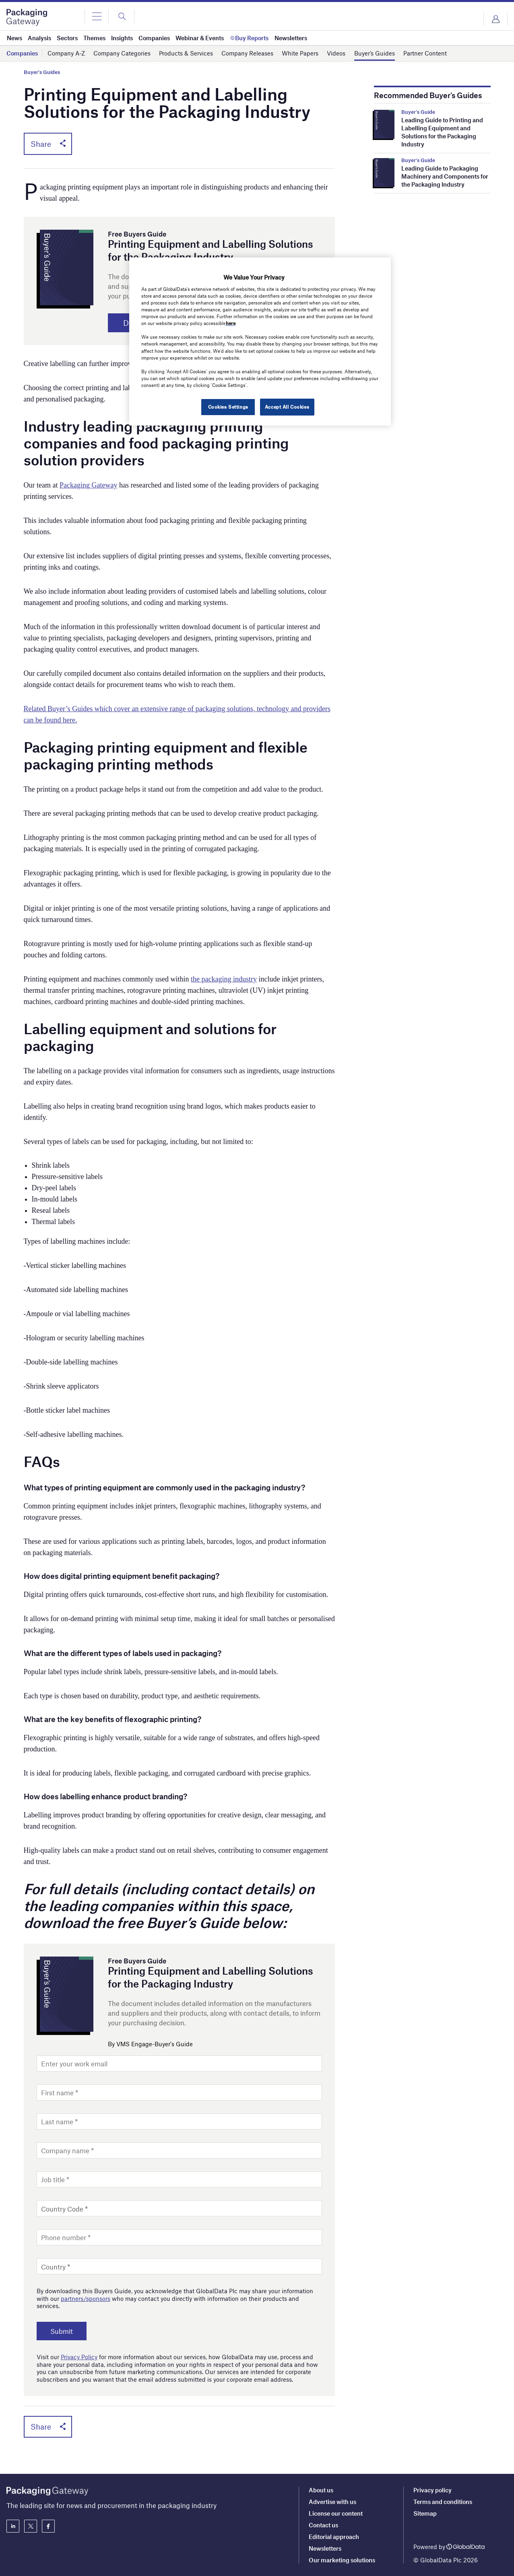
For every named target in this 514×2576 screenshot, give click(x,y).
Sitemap (425, 2513)
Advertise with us (332, 2501)
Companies (22, 53)
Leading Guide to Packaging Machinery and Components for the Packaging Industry (444, 176)
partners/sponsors (85, 2298)
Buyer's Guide (418, 112)
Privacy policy (432, 2490)
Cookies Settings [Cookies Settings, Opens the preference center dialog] (228, 406)
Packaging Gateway (88, 485)
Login (495, 19)
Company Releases (247, 53)
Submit (61, 2331)
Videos (336, 53)
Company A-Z (66, 53)
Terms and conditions (442, 2501)
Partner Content (425, 53)
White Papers (300, 53)
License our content (336, 2513)
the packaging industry (224, 979)
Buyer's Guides (42, 72)
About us (321, 2490)
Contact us (323, 2525)
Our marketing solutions (342, 2560)
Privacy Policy (79, 2356)
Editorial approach (334, 2536)
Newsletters (325, 2548)
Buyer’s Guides (374, 53)
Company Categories (122, 53)
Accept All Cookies (287, 406)
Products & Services (186, 53)
